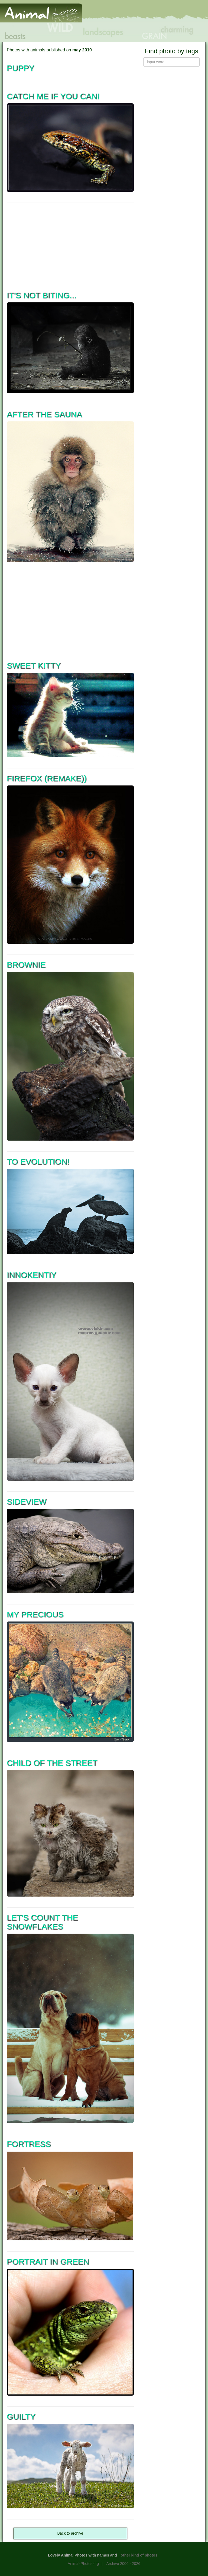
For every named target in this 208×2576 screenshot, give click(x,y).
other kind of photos (139, 2555)
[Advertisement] (70, 246)
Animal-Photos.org (83, 2563)
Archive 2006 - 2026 (123, 2563)
